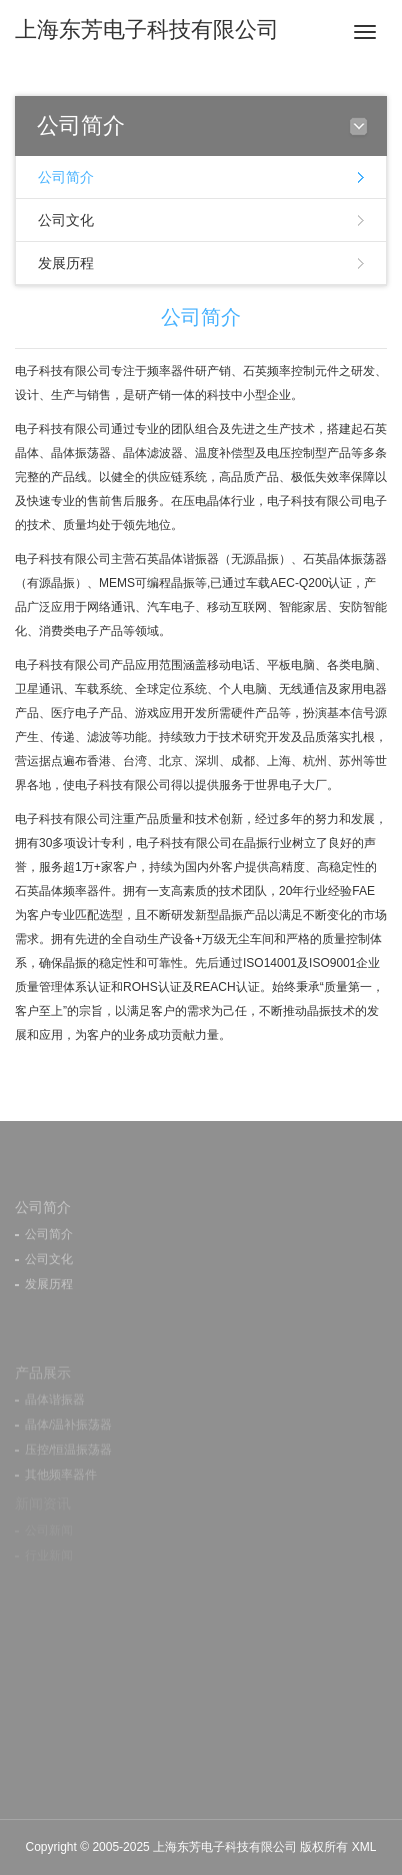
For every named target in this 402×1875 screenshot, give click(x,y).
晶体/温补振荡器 (68, 1451)
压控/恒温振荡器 (68, 1476)
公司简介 (66, 177)
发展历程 (66, 263)
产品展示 (43, 1399)
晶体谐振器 (55, 1426)
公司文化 (66, 220)
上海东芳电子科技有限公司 (147, 29)
